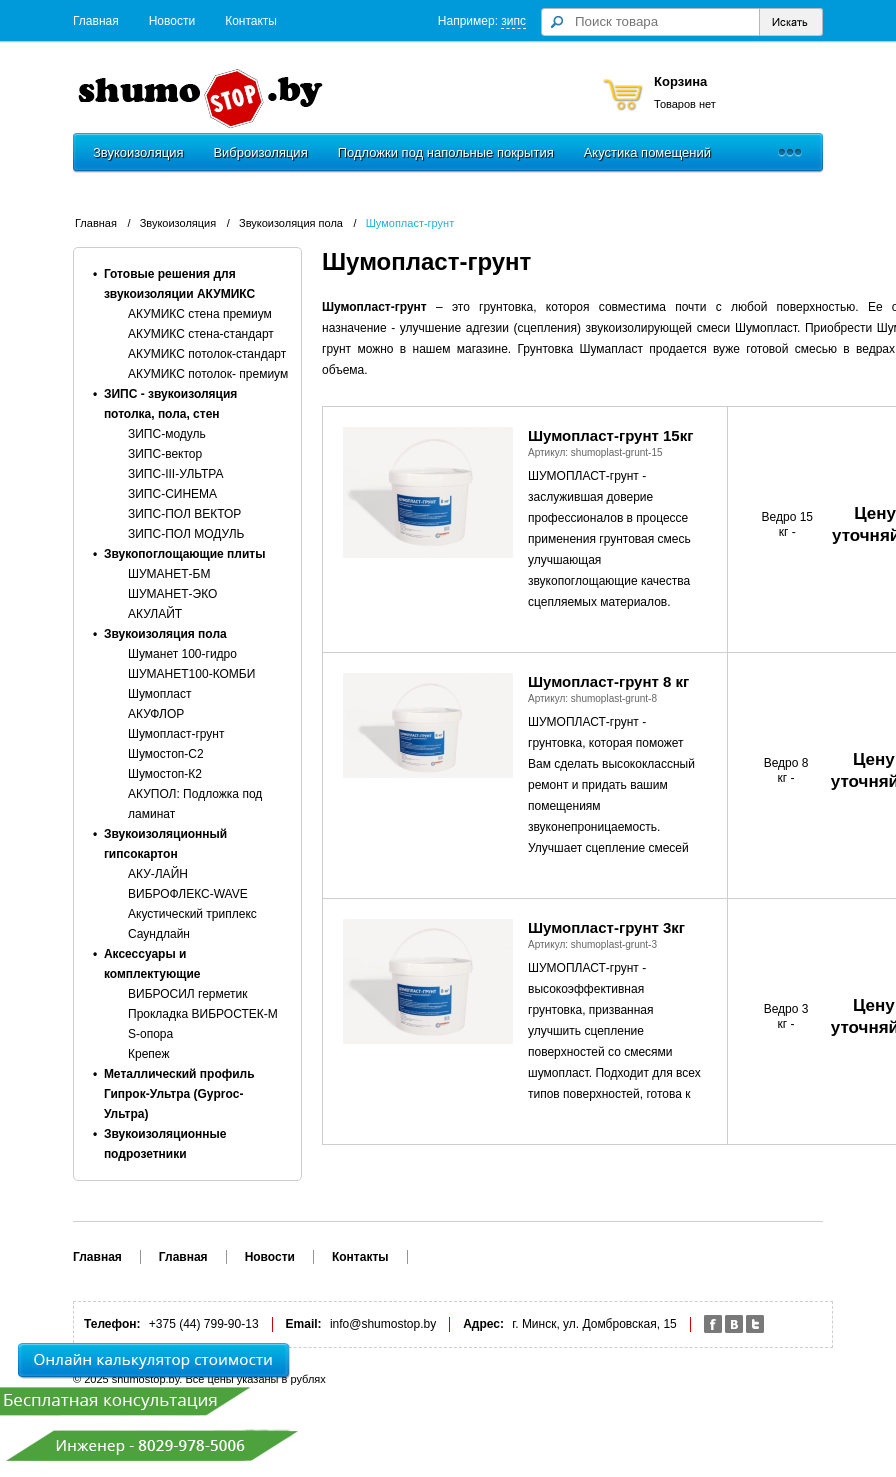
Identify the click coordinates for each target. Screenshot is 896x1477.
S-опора (150, 1034)
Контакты (251, 21)
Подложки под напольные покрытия (446, 152)
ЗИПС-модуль (167, 434)
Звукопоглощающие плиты (185, 554)
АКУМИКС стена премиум (200, 314)
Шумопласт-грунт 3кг (606, 927)
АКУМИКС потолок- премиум (208, 374)
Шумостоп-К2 (165, 774)
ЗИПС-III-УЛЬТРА (175, 474)
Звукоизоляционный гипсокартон (165, 844)
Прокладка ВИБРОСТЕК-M (203, 1014)
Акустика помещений (647, 152)
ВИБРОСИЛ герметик (188, 994)
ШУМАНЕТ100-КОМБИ (191, 674)
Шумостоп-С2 (166, 754)
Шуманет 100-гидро (182, 654)
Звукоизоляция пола (291, 223)
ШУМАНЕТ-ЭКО (172, 594)
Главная (96, 21)
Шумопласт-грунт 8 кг (608, 681)
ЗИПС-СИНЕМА (172, 494)
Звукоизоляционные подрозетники (165, 1144)
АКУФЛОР (156, 714)
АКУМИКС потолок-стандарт (207, 354)
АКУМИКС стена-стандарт (201, 334)
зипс (513, 21)
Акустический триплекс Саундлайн (192, 924)
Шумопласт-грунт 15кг (610, 435)
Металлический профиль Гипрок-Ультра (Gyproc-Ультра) (179, 1094)
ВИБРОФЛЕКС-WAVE (188, 894)
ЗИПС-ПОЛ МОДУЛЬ (186, 534)
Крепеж (148, 1054)
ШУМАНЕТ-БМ (169, 574)
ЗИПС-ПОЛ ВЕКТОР (184, 514)
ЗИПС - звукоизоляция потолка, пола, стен (170, 404)
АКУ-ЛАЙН (158, 874)
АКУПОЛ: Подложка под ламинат (195, 804)
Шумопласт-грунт (410, 223)
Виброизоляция (260, 152)
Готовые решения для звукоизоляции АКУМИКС (179, 284)
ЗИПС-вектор (165, 454)
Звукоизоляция (138, 152)
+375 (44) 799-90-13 (204, 1324)
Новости (172, 21)
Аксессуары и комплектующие (152, 964)
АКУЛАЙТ (155, 614)
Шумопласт (159, 694)
